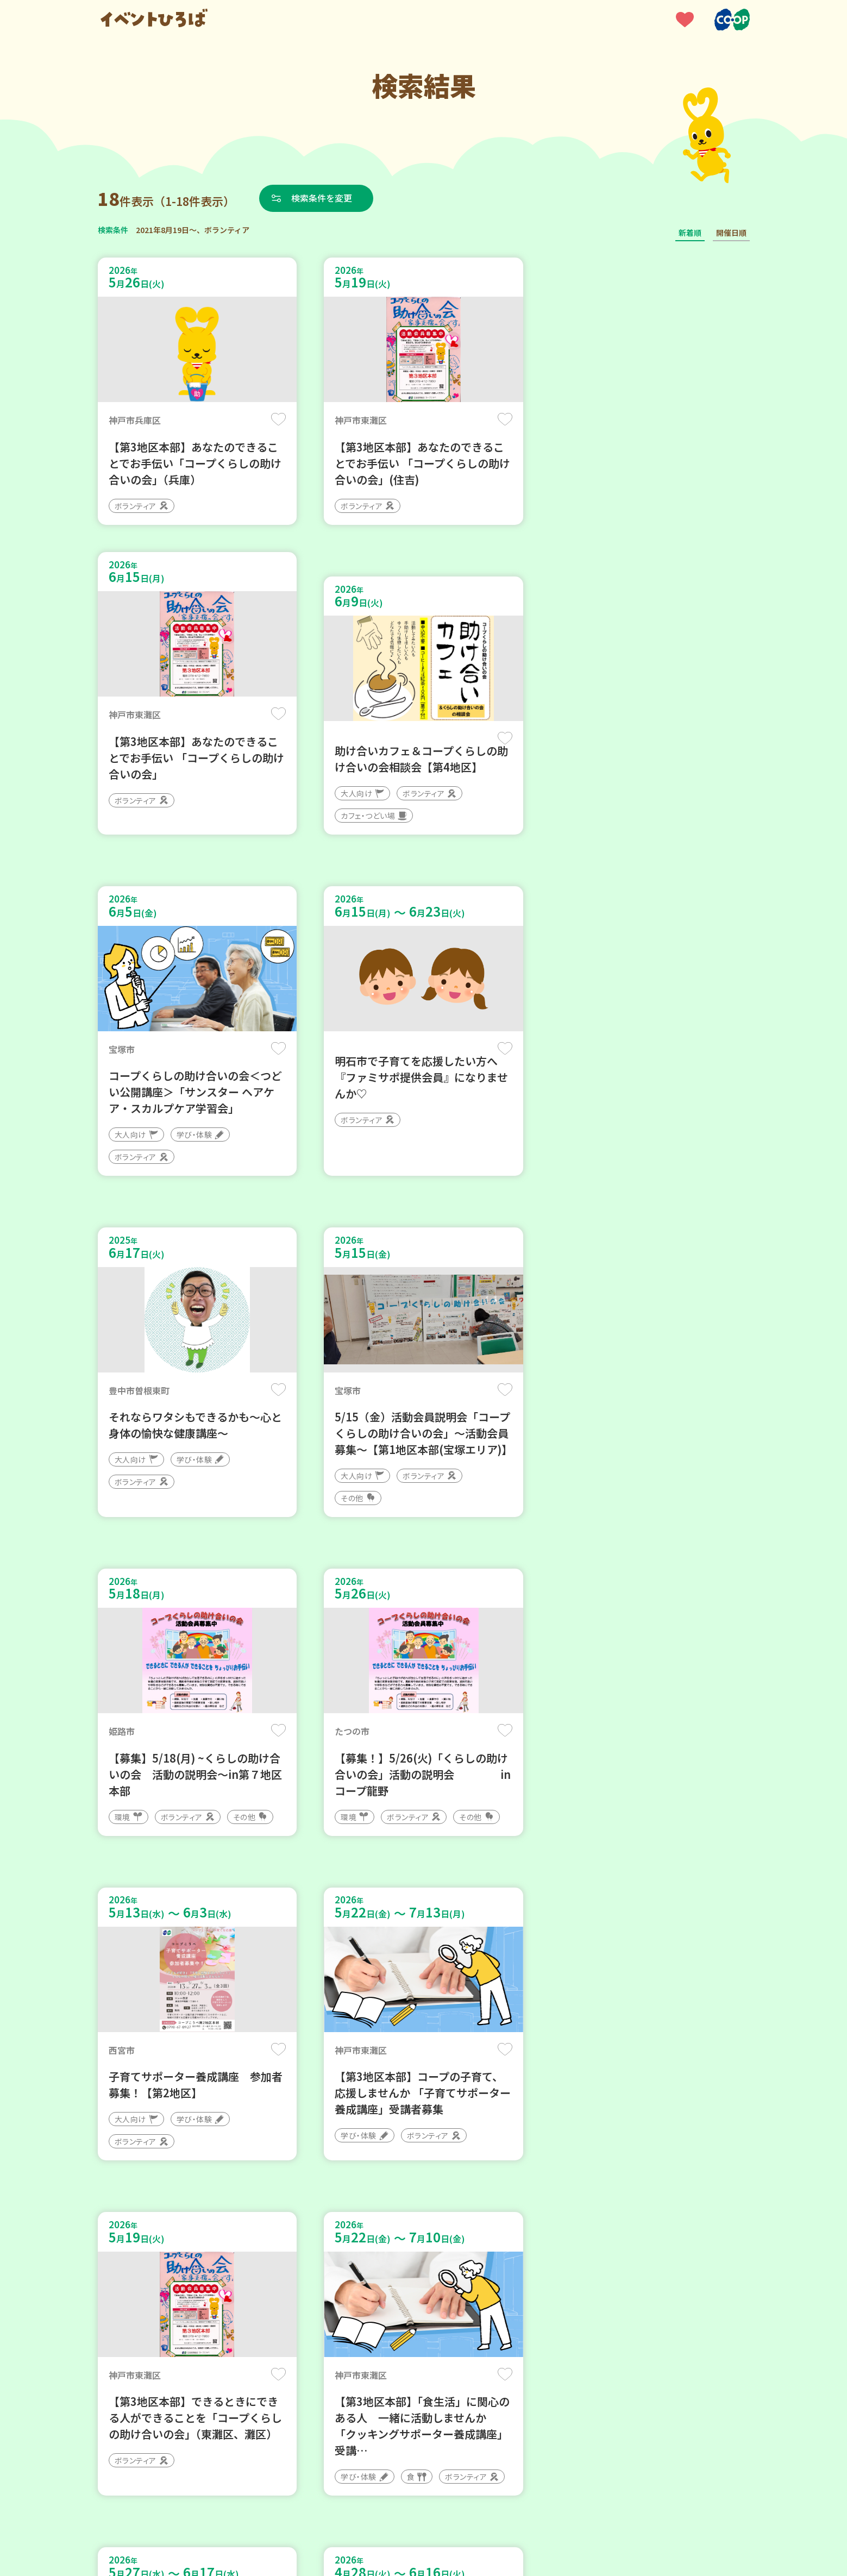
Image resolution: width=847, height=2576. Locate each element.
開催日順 (731, 232)
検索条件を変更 (321, 197)
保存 (278, 419)
